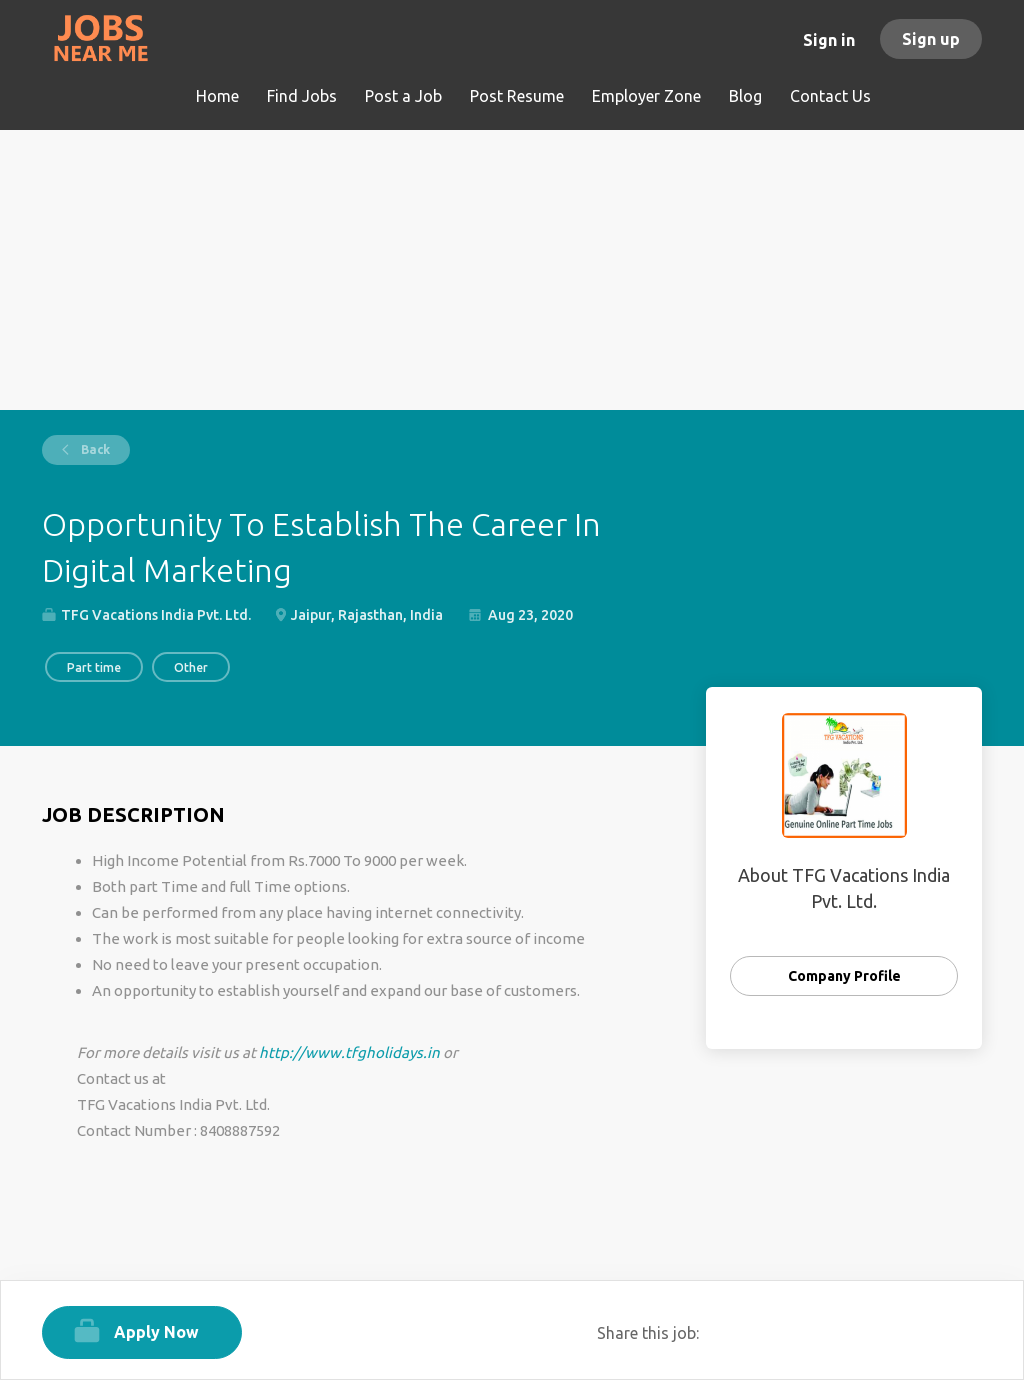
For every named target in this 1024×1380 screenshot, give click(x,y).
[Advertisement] (512, 270)
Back (94, 449)
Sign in (829, 40)
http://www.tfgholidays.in (349, 1052)
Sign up (931, 39)
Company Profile (844, 976)
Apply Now (156, 1332)
